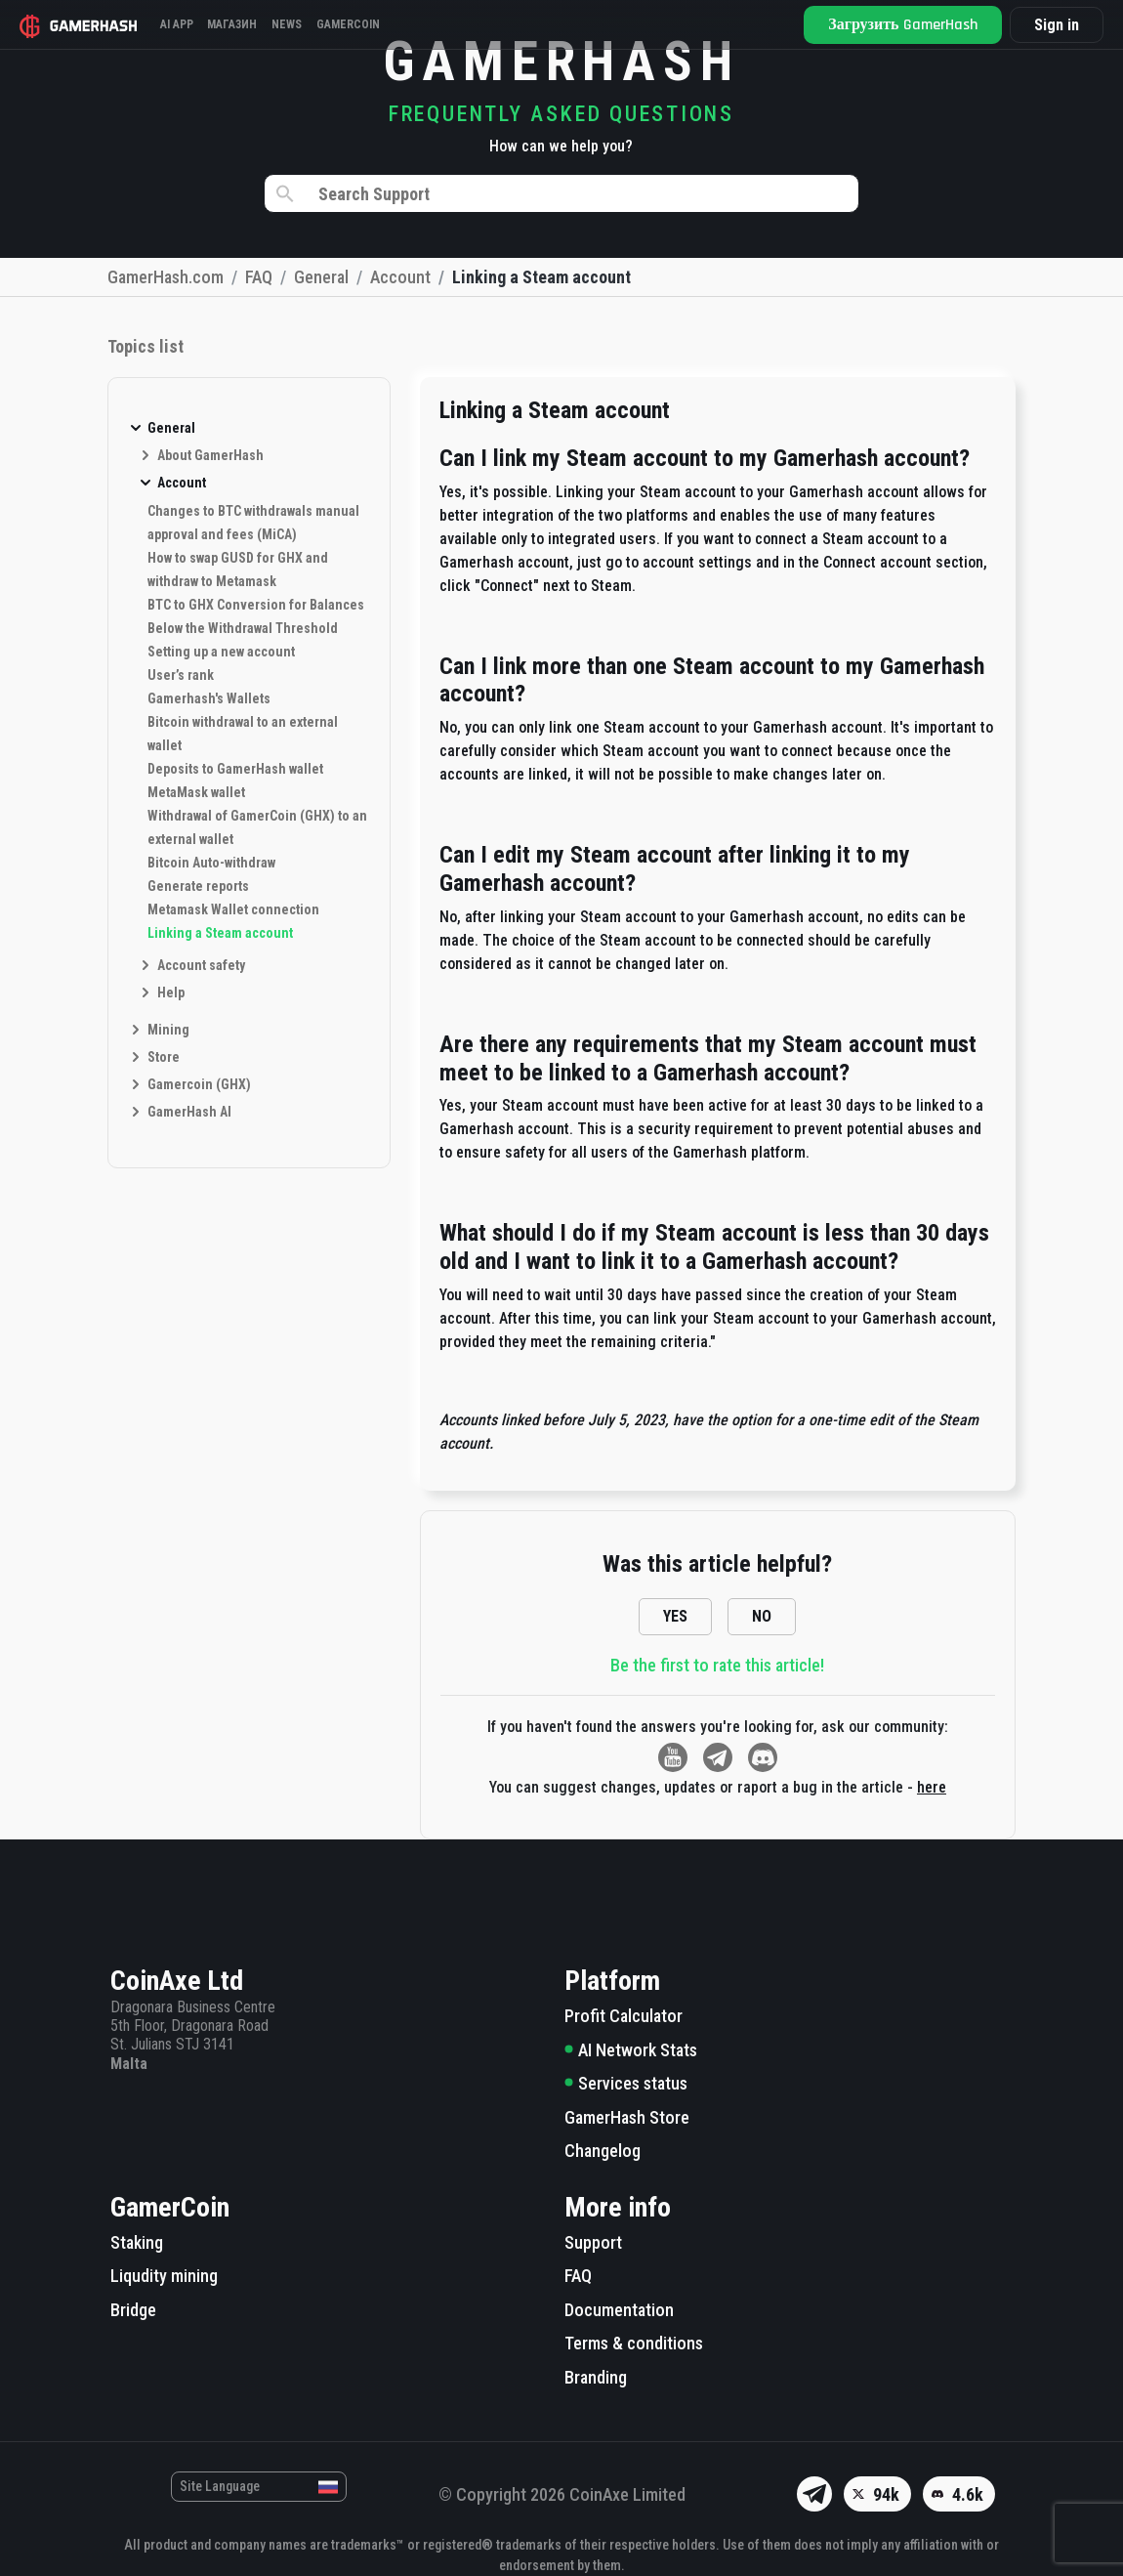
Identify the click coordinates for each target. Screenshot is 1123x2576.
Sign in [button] (1052, 25)
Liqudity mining (164, 2275)
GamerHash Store (626, 2117)
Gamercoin (383, 24)
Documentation (619, 2310)
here (931, 1787)
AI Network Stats (630, 2050)
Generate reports (198, 886)
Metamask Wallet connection (233, 909)
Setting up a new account (221, 651)
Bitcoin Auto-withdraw (211, 862)
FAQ (578, 2275)
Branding (595, 2377)
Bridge (133, 2310)
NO (761, 1616)
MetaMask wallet (196, 792)
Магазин (249, 24)
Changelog (602, 2150)
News (313, 24)
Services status (625, 2083)
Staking (136, 2242)
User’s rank (180, 675)
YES (675, 1616)
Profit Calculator (623, 2016)
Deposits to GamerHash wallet (235, 769)
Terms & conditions (633, 2343)
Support (593, 2242)
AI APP (184, 24)
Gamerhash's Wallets (208, 698)
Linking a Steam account (220, 933)
